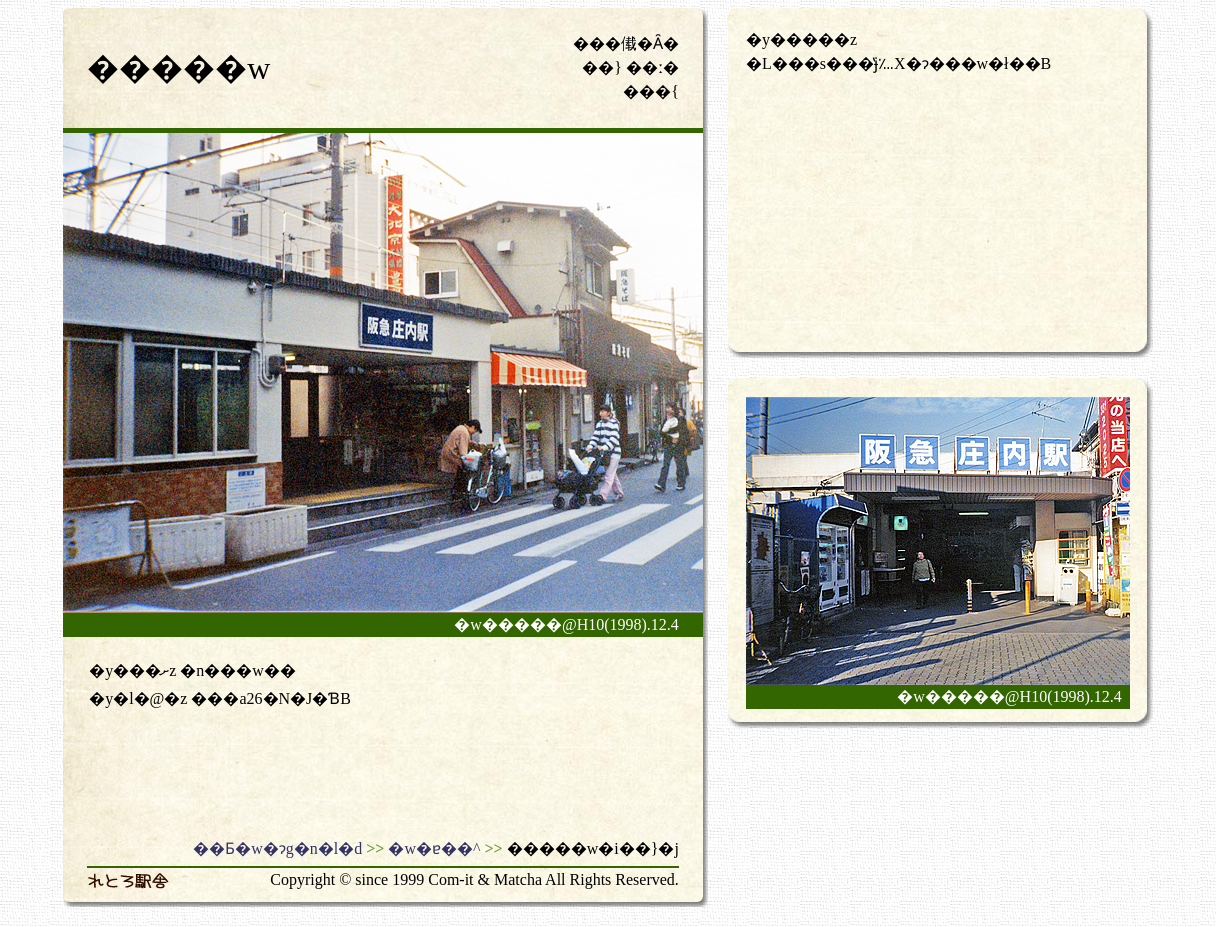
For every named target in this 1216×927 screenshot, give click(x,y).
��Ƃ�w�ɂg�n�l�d (277, 848)
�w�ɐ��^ (434, 848)
